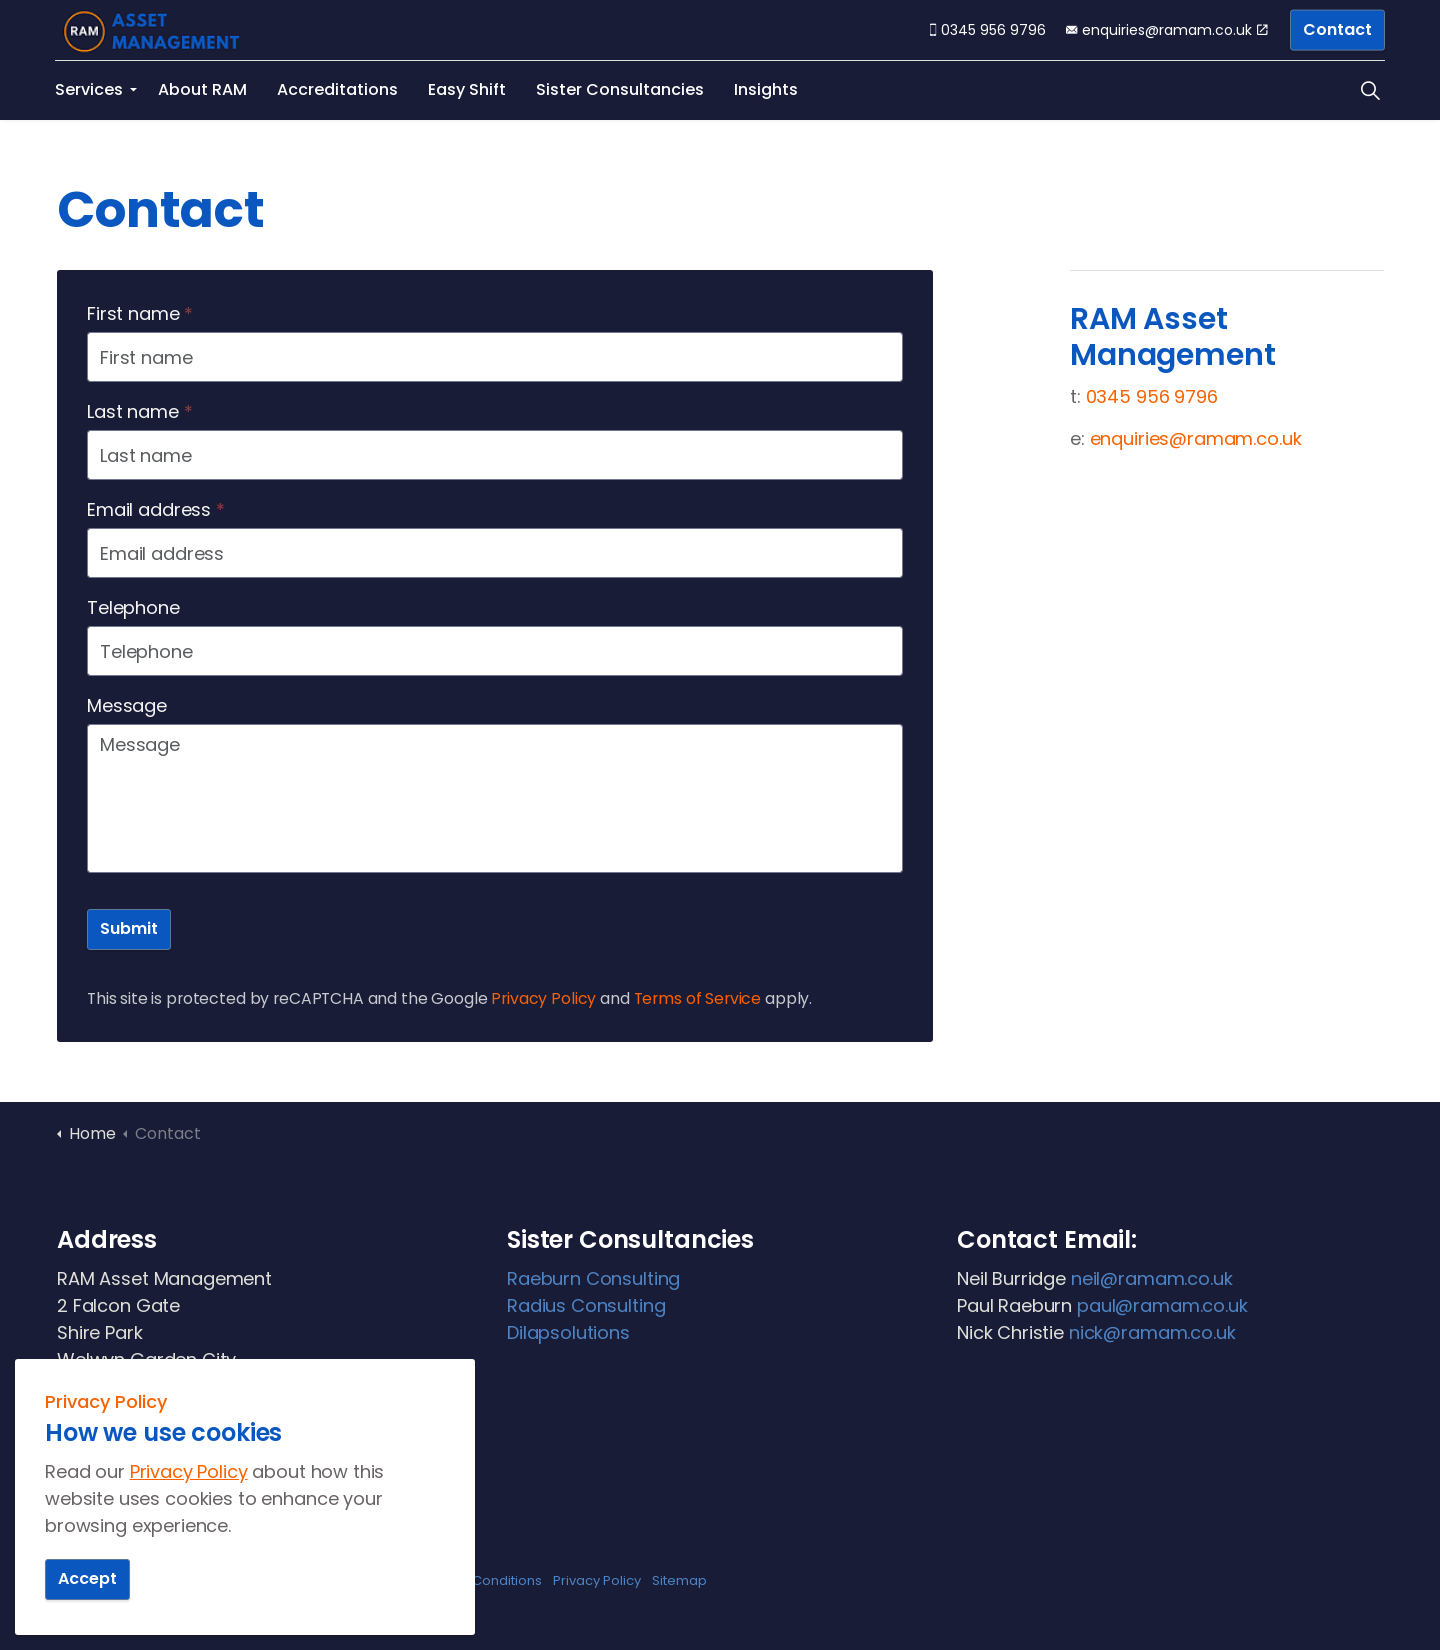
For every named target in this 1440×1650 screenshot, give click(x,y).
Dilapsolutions (568, 1332)
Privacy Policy (543, 998)
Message (127, 705)
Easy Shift (467, 89)
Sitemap (679, 1580)
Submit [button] (129, 929)
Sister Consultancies (620, 89)
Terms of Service (698, 998)
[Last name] (495, 455)
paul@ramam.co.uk (1162, 1305)
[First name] (495, 357)
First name (140, 313)
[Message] (495, 798)
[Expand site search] (1370, 90)
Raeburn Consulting (593, 1278)
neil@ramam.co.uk (1152, 1278)
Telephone (133, 607)
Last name (139, 411)
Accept (87, 1579)
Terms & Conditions (478, 1580)
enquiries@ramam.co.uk (1167, 30)
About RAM (202, 89)
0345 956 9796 (988, 30)
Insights (766, 89)
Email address (156, 509)
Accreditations (337, 89)
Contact (1337, 30)
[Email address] (495, 553)
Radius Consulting (586, 1305)
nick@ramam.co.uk (1152, 1332)
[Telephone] (495, 651)
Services (89, 89)
